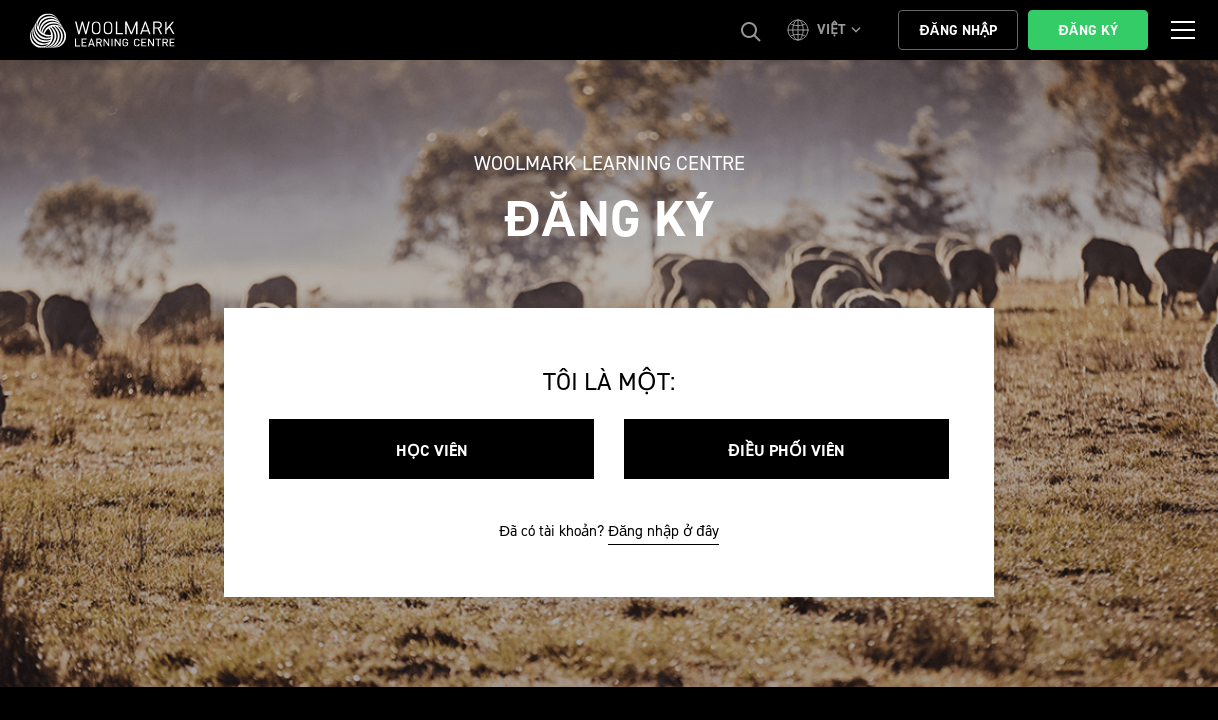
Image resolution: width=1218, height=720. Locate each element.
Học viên (432, 450)
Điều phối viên (786, 450)
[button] (827, 30)
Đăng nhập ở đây (663, 531)
